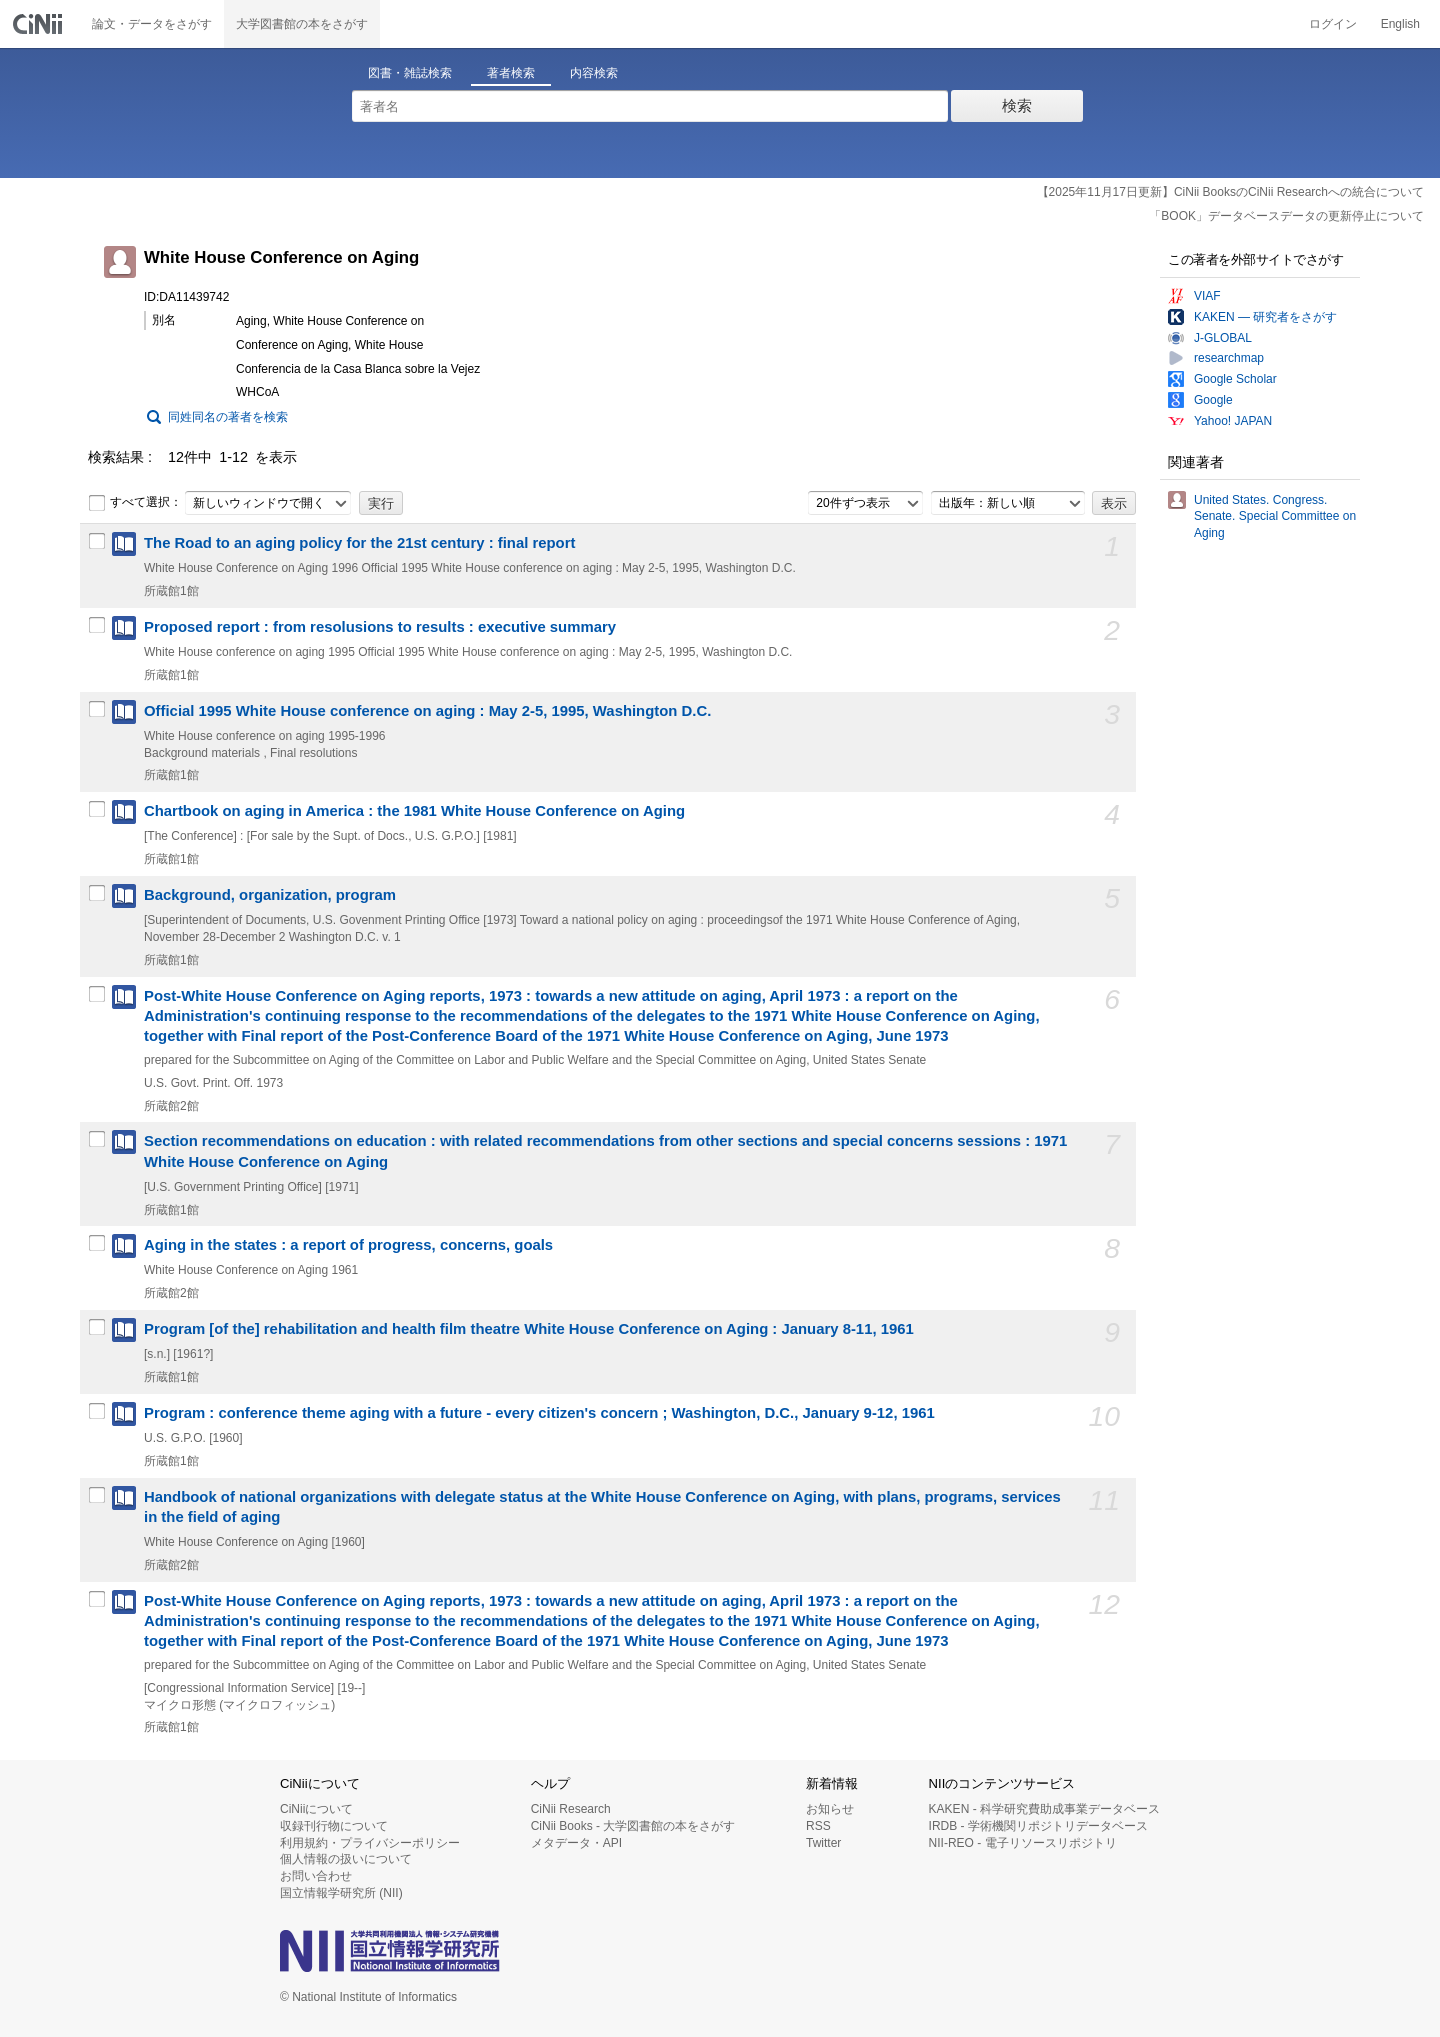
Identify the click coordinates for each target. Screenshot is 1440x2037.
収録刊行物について (334, 1826)
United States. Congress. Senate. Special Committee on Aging (1275, 517)
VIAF (1207, 296)
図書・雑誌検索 (410, 73)
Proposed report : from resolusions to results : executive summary (380, 627)
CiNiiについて (316, 1809)
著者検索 (511, 73)
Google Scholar (1235, 379)
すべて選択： (135, 503)
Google (1213, 400)
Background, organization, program (270, 895)
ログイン (1333, 24)
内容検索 (594, 73)
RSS (818, 1826)
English (1400, 24)
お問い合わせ (316, 1876)
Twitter (823, 1843)
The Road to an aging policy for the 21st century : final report (359, 543)
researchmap (1229, 358)
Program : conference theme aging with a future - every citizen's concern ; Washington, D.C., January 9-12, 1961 (539, 1413)
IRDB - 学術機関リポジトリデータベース (1038, 1826)
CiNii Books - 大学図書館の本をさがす (633, 1826)
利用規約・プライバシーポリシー (370, 1843)
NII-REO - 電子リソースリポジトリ (1023, 1843)
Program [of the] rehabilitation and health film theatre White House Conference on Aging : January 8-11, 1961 (529, 1329)
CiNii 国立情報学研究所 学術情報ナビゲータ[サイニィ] (40, 24)
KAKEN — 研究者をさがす (1265, 317)
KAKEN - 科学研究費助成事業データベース (1044, 1809)
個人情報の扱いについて (346, 1859)
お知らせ (830, 1809)
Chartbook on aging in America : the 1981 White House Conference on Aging (414, 811)
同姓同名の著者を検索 (228, 417)
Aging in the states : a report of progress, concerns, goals (348, 1245)
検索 (1017, 105)
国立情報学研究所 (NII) (341, 1893)
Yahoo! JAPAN (1233, 421)
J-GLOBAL (1223, 338)
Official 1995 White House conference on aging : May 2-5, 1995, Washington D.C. (427, 711)
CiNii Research (571, 1809)
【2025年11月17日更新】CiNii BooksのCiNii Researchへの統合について (1230, 192)
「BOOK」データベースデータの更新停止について (1286, 216)
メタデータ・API (576, 1843)
